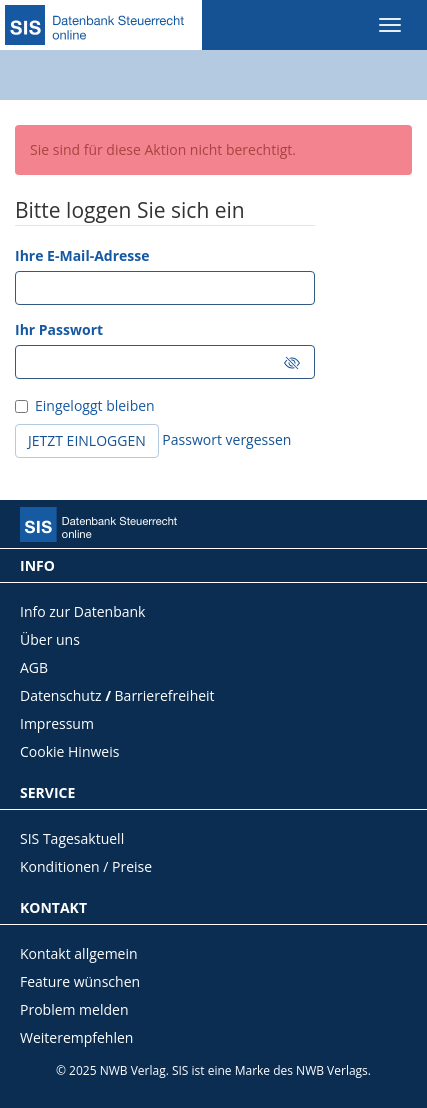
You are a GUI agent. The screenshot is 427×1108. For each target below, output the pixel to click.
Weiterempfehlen (76, 1037)
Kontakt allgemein (79, 953)
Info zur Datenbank (82, 611)
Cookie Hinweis (69, 751)
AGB (34, 667)
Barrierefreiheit (165, 695)
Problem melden (74, 1009)
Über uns (50, 639)
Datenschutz (60, 695)
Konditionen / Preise (86, 866)
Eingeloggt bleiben (92, 405)
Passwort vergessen (226, 439)
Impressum (57, 723)
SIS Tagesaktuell (72, 838)
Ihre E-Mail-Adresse (82, 255)
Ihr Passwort (59, 329)
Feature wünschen (80, 981)
